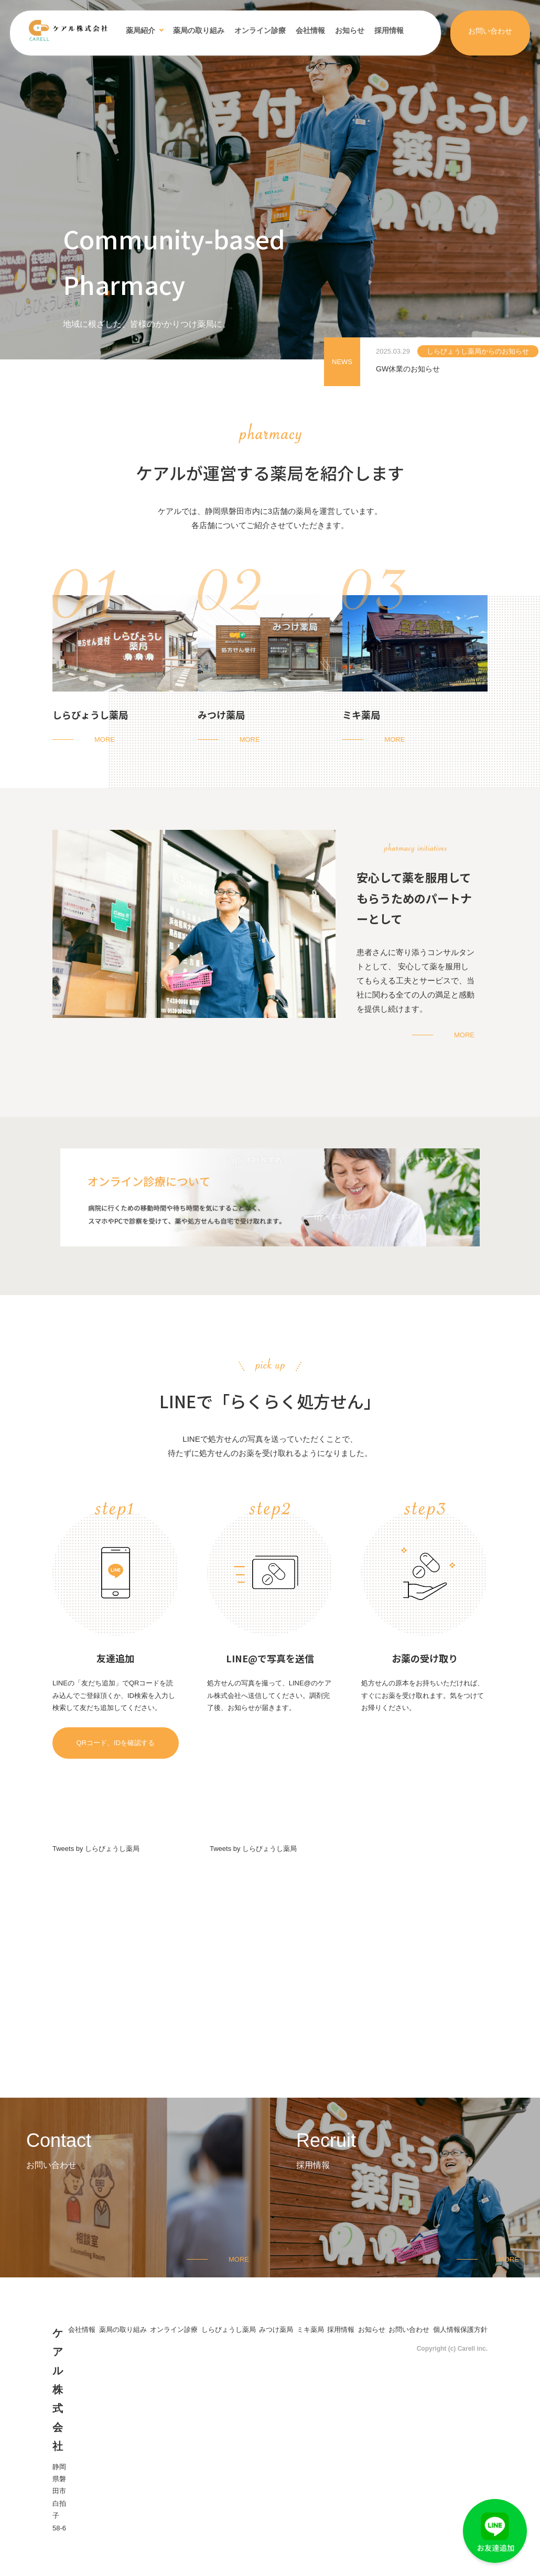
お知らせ (349, 30)
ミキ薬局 (361, 714)
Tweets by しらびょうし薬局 (95, 1848)
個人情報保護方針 (460, 2329)
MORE (104, 739)
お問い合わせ (490, 31)
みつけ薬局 (221, 714)
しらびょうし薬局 (90, 714)
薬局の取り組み (198, 30)
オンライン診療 (260, 30)
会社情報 (310, 30)
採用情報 (389, 30)
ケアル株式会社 (57, 2389)
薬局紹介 (140, 30)
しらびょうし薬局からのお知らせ (478, 351)
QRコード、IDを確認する (116, 1743)
